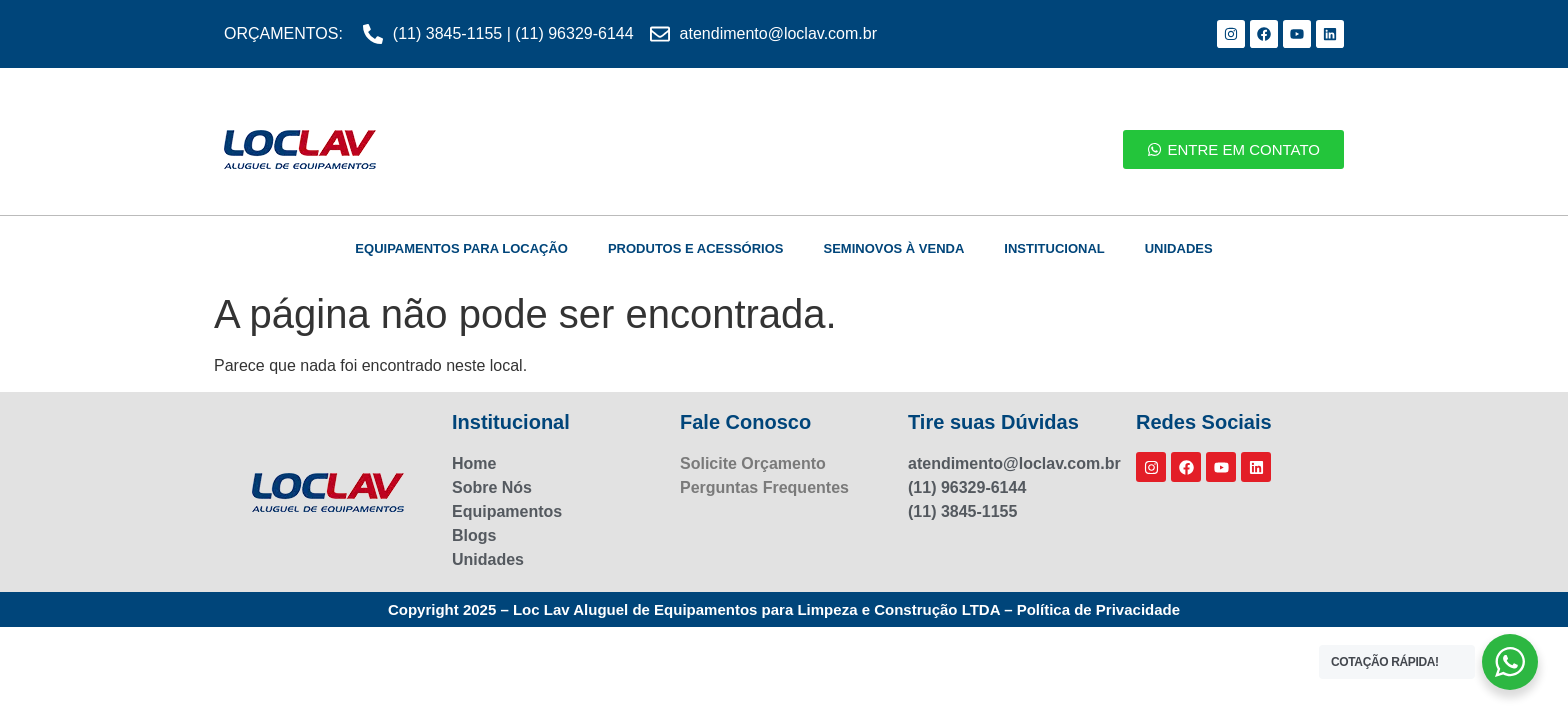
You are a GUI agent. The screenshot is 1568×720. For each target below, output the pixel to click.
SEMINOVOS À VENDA (893, 248)
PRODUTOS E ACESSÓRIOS (696, 248)
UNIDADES (1179, 248)
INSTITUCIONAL (1054, 248)
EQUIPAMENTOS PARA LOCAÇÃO (461, 248)
